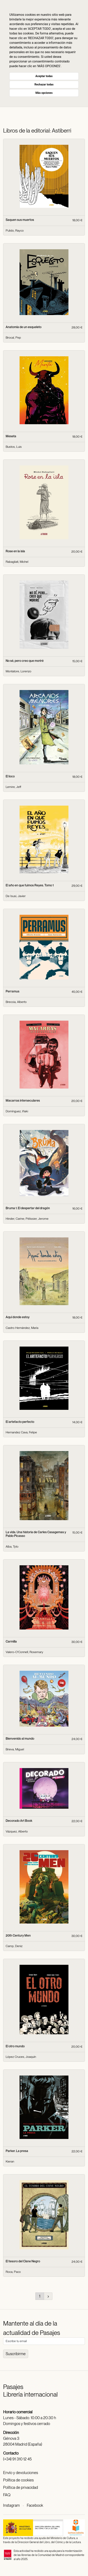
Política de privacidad (20, 2487)
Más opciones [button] (44, 92)
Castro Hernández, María (22, 1328)
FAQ (6, 2495)
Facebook (35, 2505)
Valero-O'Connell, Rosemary (24, 1652)
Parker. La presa (17, 2151)
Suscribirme (16, 2353)
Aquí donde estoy (18, 1317)
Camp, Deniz (14, 1946)
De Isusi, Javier (16, 896)
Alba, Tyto (12, 1546)
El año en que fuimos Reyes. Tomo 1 (30, 885)
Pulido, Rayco (15, 230)
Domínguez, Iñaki (17, 1111)
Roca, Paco (13, 2272)
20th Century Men (18, 1935)
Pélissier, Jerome (37, 1218)
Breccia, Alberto (16, 1002)
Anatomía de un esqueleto (23, 327)
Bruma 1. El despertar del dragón (28, 1208)
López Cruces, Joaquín (21, 2057)
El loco (10, 776)
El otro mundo (15, 2046)
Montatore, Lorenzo (18, 671)
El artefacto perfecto (20, 1422)
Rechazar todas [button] (43, 84)
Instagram (11, 2505)
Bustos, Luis (14, 447)
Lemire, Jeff (13, 787)
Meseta (11, 436)
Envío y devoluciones (20, 2472)
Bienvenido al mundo (20, 1738)
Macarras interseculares (23, 1100)
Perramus (12, 991)
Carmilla (11, 1641)
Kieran (10, 2161)
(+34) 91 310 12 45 (17, 2459)
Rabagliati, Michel (17, 562)
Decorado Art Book (19, 1821)
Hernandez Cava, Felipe (21, 1432)
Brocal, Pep (13, 337)
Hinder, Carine (15, 1218)
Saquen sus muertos (20, 220)
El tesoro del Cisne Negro (23, 2261)
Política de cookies (18, 2480)
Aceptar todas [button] (44, 76)
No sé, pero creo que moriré (25, 661)
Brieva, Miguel (15, 1749)
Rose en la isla (15, 551)
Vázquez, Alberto (17, 1831)
